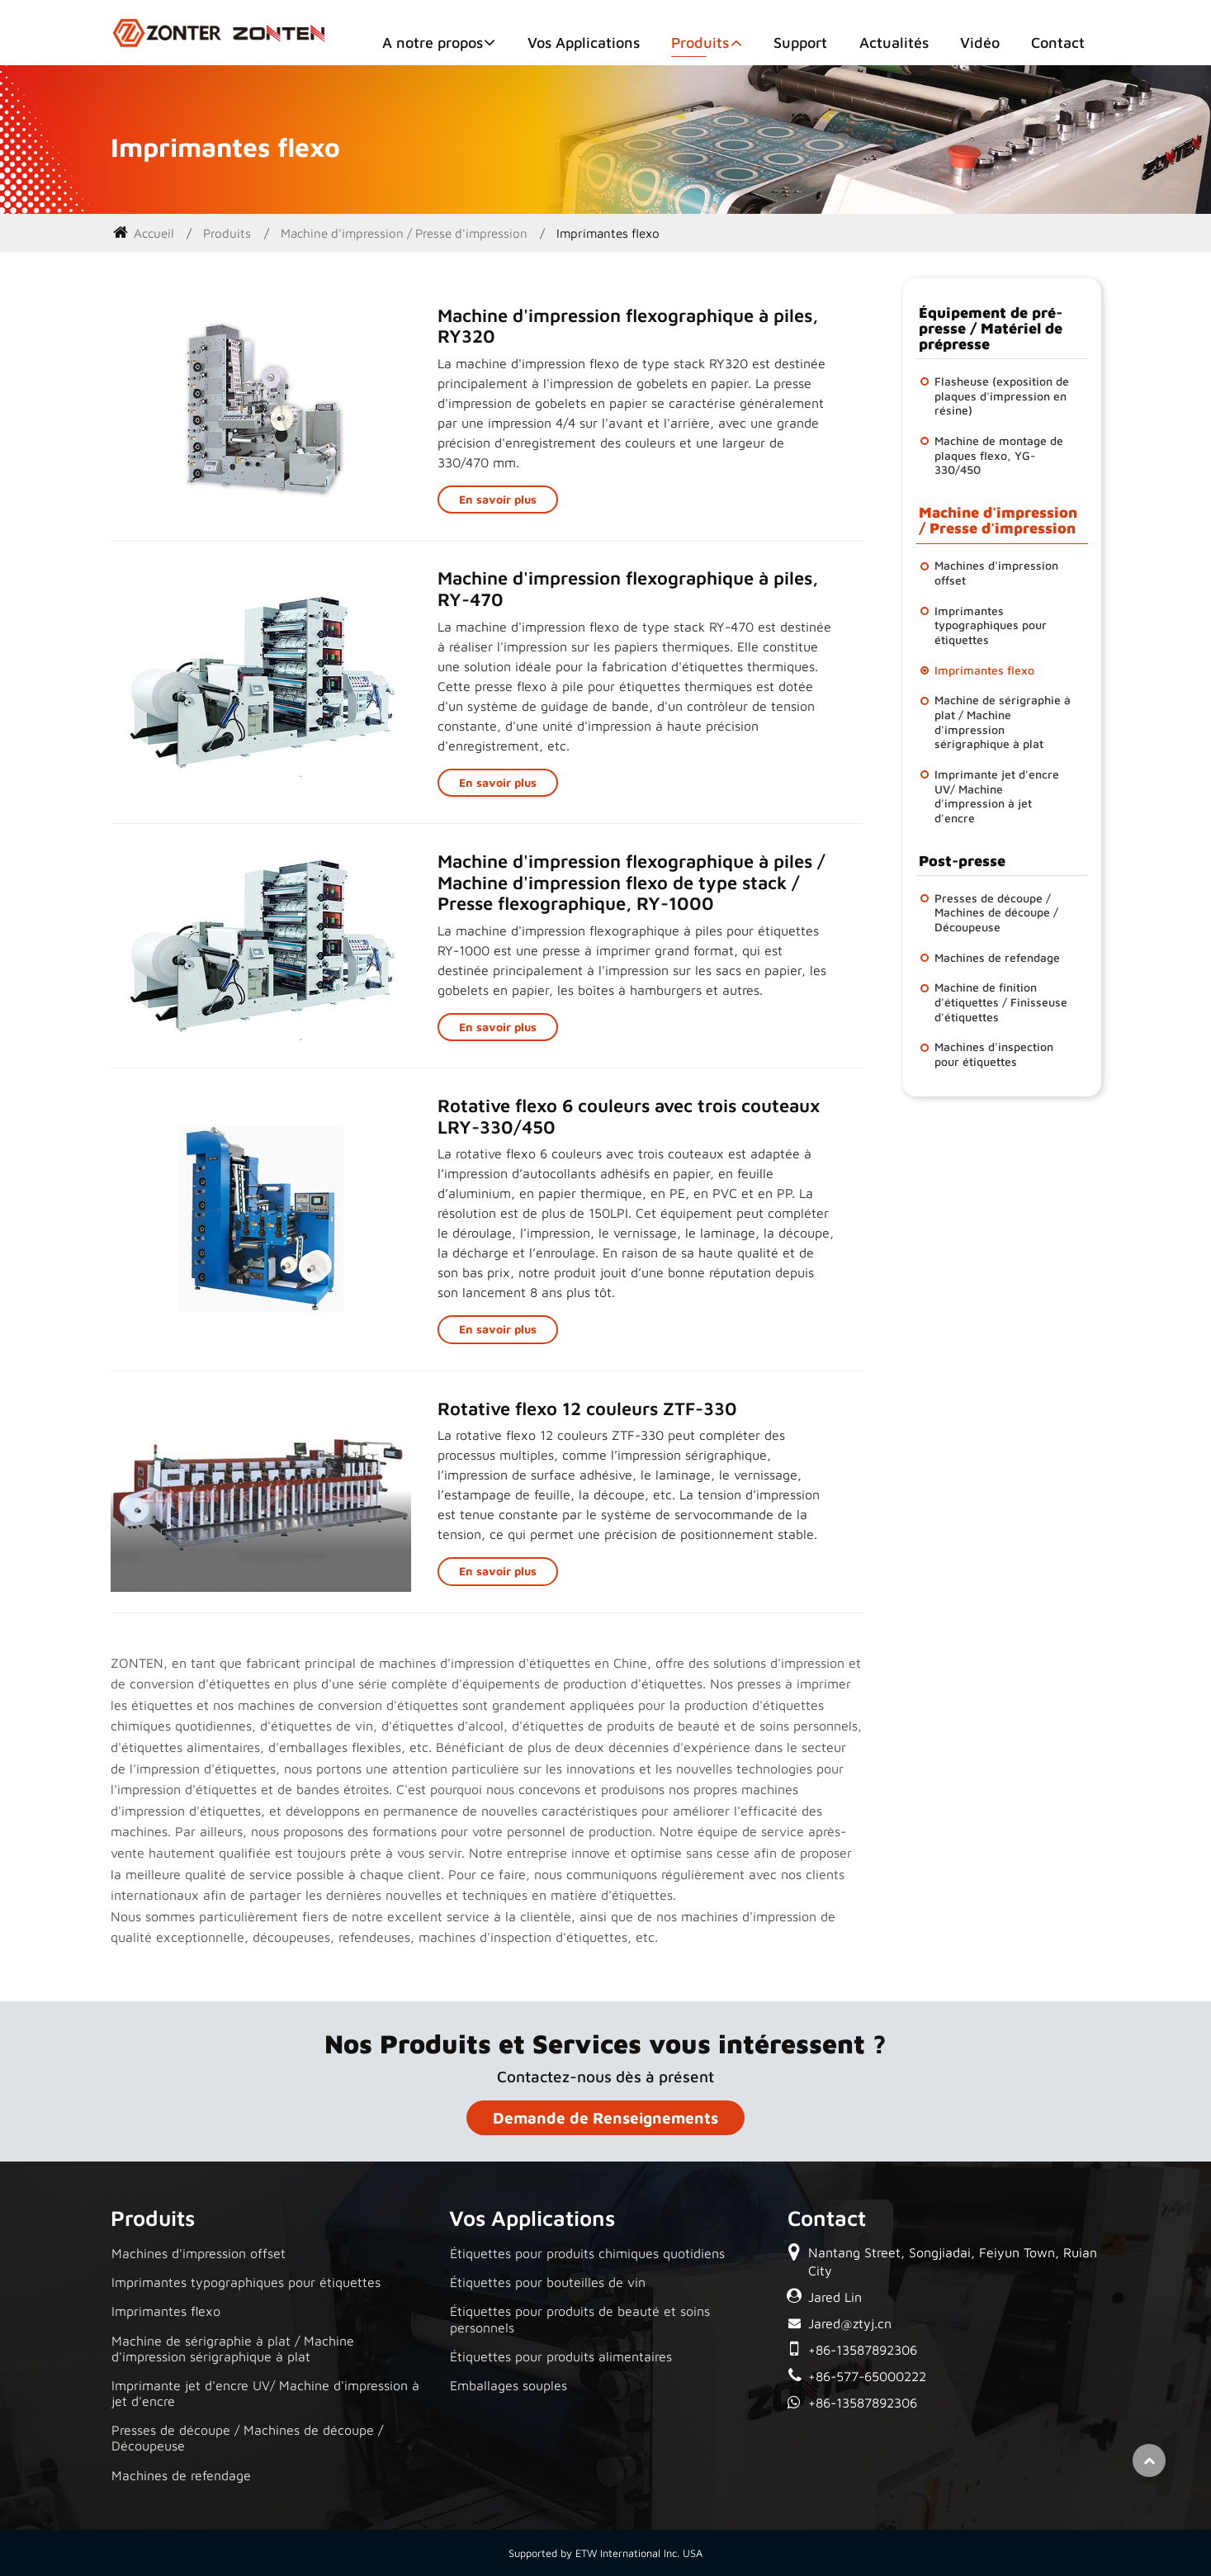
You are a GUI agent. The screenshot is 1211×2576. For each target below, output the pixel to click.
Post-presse (962, 860)
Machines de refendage (997, 957)
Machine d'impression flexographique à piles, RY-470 (628, 588)
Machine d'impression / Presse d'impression (404, 232)
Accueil (143, 232)
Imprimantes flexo (984, 670)
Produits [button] (700, 42)
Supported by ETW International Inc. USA (605, 2553)
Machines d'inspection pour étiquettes (993, 1053)
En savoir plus (498, 499)
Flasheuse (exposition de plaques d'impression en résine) (1001, 395)
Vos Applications (583, 42)
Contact (1058, 42)
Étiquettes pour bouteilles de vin (548, 2282)
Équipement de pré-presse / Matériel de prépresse (990, 328)
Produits (227, 232)
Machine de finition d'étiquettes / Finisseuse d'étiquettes (1000, 1001)
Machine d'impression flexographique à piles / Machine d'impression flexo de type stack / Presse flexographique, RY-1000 (631, 882)
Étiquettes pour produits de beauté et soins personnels (580, 2319)
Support (800, 42)
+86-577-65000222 (867, 2376)
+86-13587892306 (862, 2349)
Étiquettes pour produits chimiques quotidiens (587, 2253)
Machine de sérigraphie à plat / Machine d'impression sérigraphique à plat (1002, 722)
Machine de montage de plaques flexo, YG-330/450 (998, 454)
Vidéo (980, 42)
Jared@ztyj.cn (850, 2323)
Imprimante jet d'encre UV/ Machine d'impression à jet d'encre (996, 796)
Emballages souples (508, 2385)
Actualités (894, 42)
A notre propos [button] (432, 42)
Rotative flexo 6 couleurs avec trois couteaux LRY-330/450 (629, 1116)
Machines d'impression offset (996, 572)
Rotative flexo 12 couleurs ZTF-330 (587, 1408)
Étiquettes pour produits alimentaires (561, 2356)
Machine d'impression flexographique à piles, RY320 (628, 326)
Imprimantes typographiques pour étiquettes (990, 625)
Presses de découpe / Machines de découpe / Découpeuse (996, 912)
